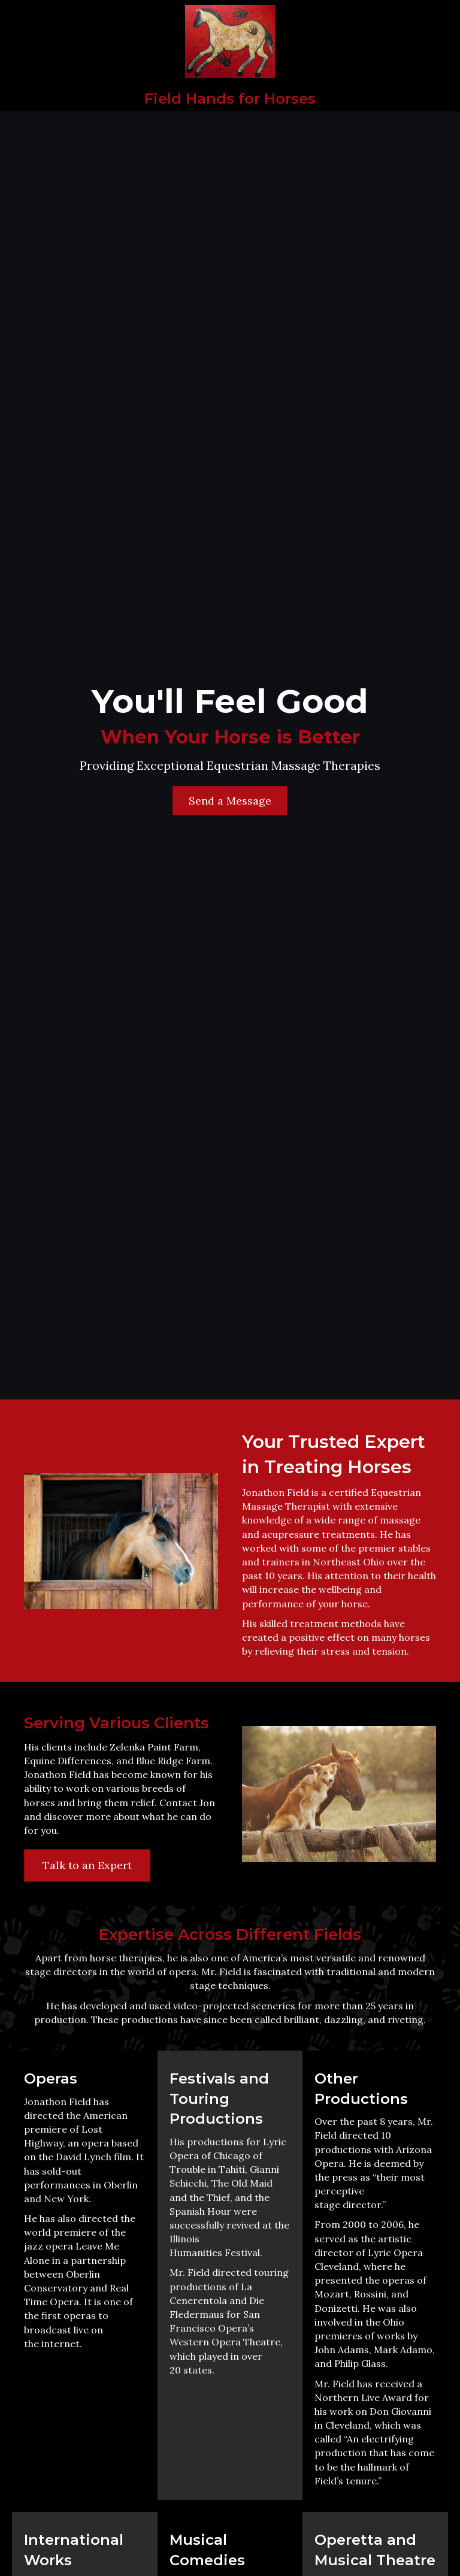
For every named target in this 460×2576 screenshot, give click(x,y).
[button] (230, 801)
